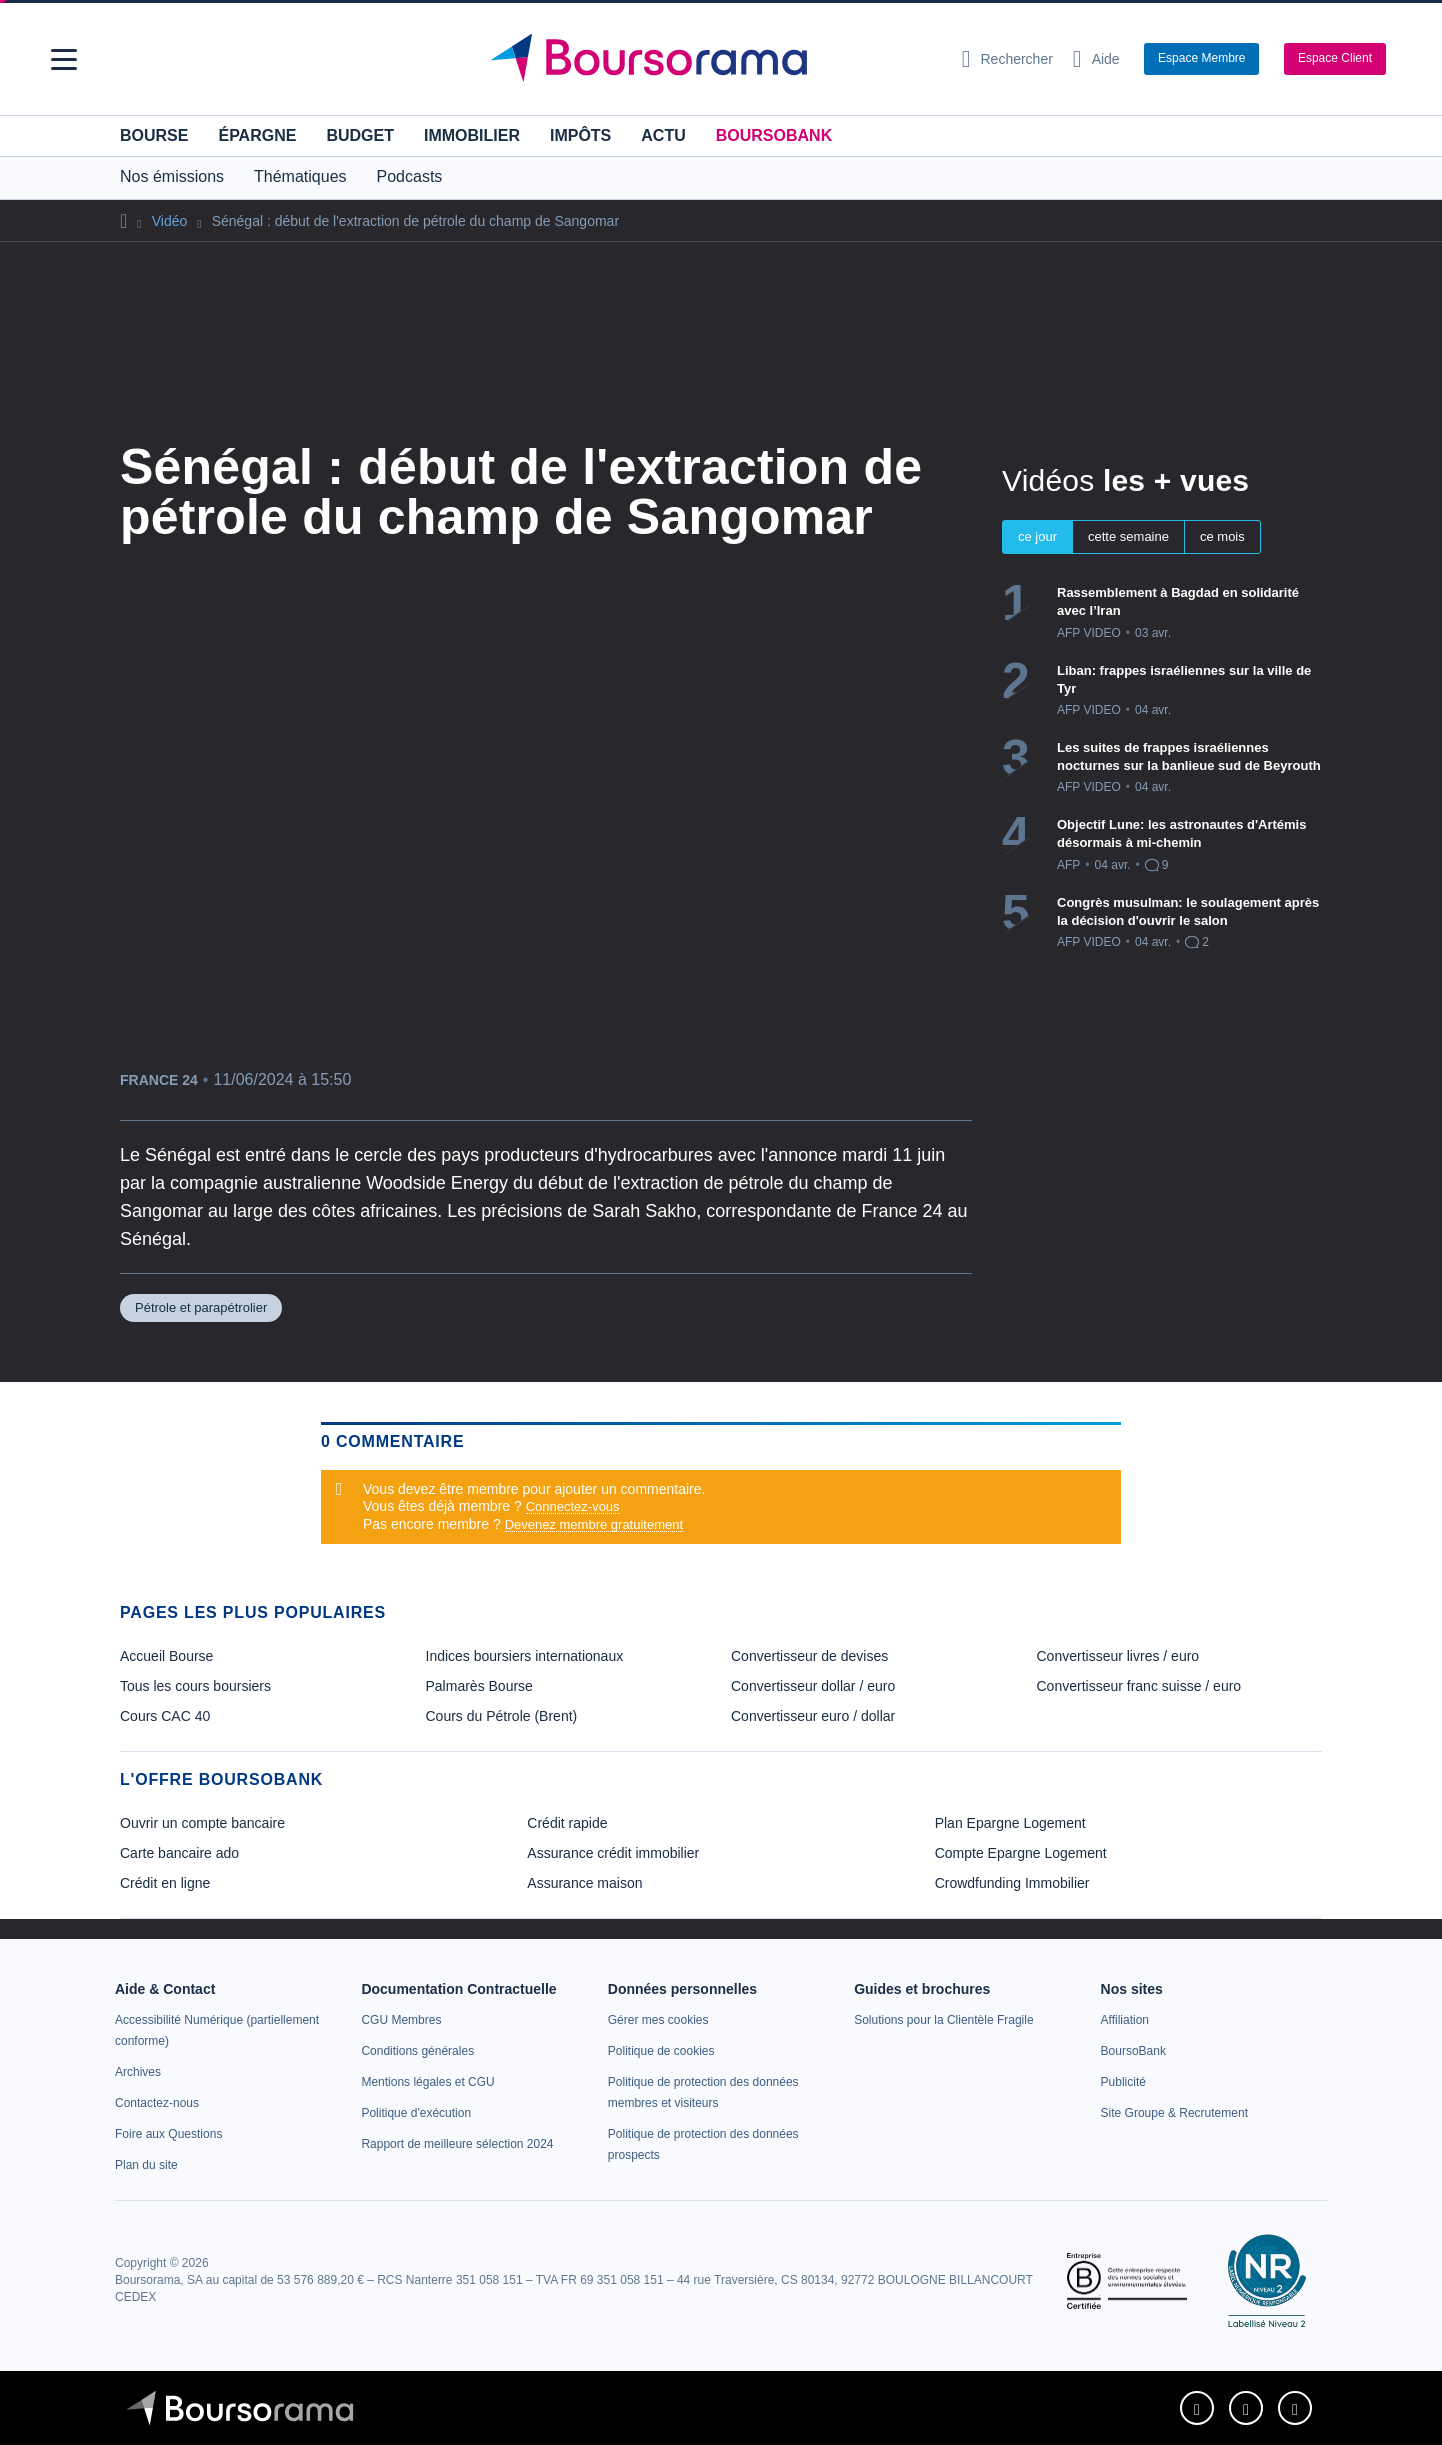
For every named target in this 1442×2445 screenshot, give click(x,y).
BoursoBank (774, 135)
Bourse (154, 135)
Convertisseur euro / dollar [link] (813, 1716)
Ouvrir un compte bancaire (202, 1823)
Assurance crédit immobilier (613, 1853)
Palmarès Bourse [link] (479, 1686)
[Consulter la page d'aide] (1096, 59)
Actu (663, 135)
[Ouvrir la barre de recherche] (1007, 59)
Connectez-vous (573, 1506)
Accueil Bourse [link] (166, 1656)
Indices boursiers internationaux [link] (525, 1656)
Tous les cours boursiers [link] (195, 1686)
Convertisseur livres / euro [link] (1118, 1656)
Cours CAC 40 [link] (165, 1716)
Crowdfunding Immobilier (1012, 1883)
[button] (64, 59)
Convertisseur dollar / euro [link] (813, 1686)
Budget (360, 135)
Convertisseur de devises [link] (809, 1656)
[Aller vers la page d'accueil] (713, 59)
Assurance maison (584, 1883)
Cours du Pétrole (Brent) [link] (502, 1716)
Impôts (580, 135)
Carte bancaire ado (179, 1853)
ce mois (1222, 536)
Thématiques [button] (300, 176)
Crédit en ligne (165, 1883)
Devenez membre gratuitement (594, 1524)
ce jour (1037, 536)
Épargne (257, 135)
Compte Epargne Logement (1021, 1853)
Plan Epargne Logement (1010, 1823)
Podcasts (410, 176)
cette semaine (1128, 536)
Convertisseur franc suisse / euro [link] (1139, 1686)
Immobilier (472, 135)
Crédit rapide (567, 1823)
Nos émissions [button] (172, 176)
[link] (138, 2072)
